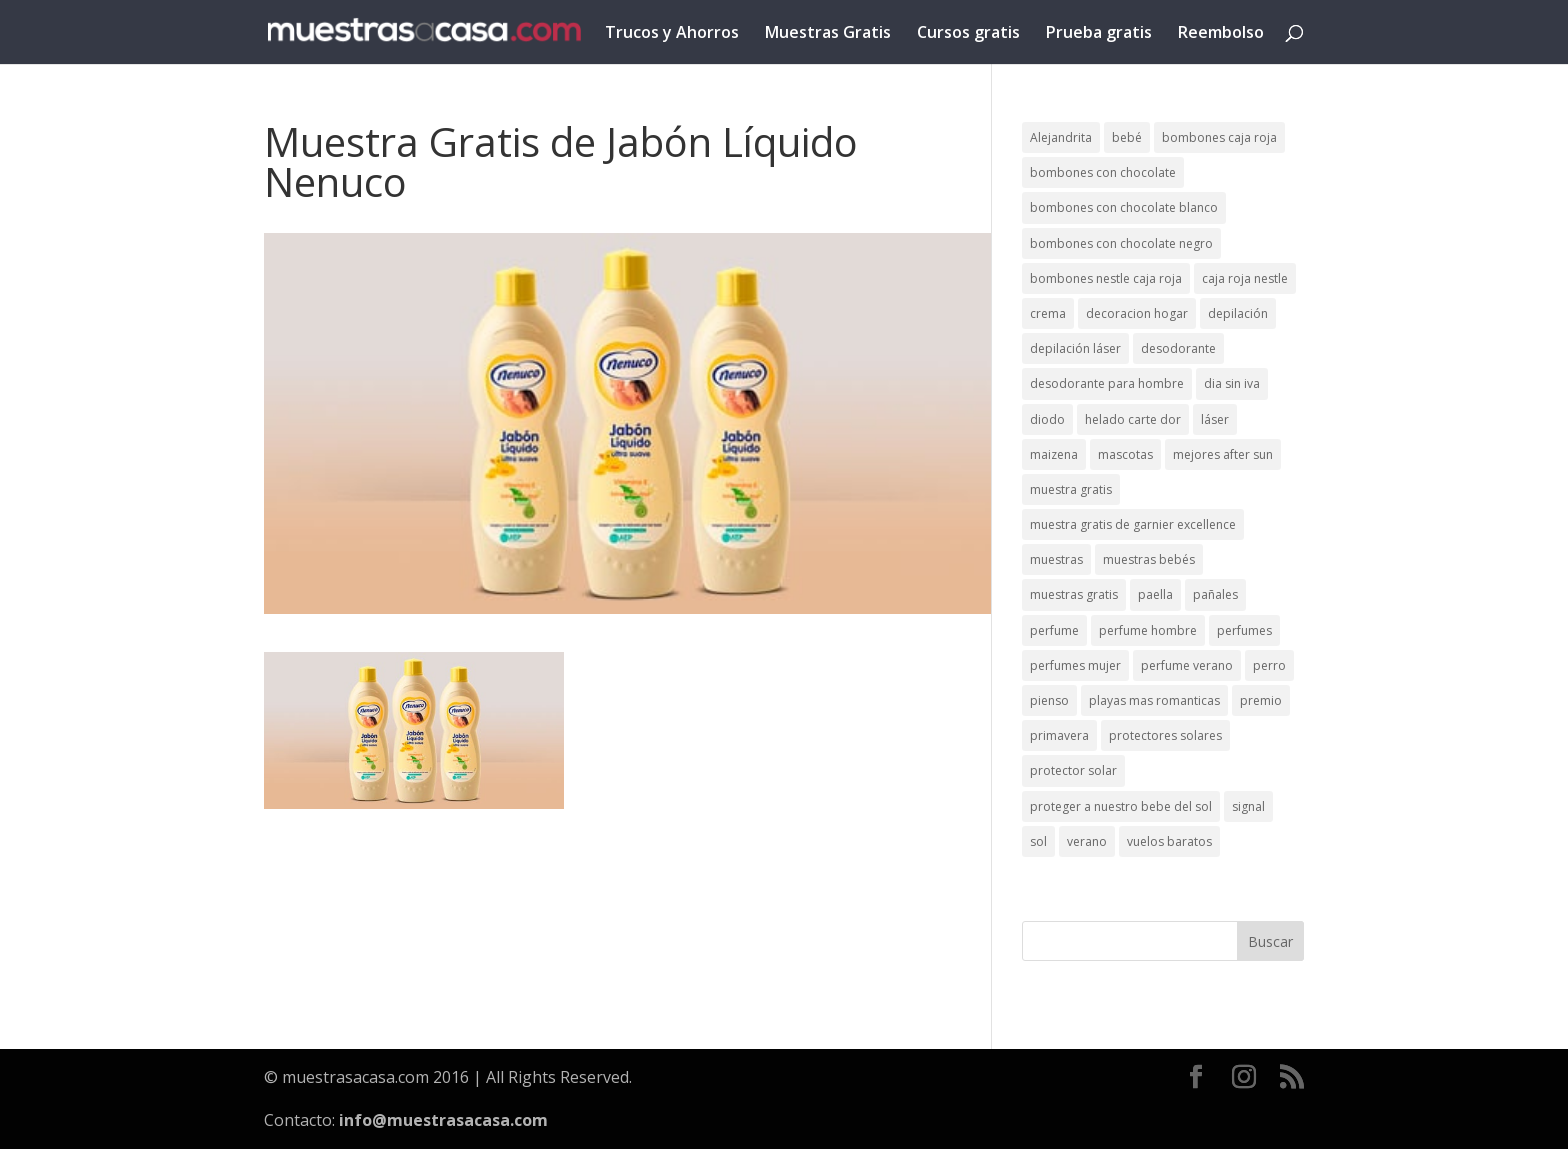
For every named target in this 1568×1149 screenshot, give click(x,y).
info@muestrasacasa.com (443, 1120)
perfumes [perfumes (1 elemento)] (1244, 630)
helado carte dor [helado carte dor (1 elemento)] (1133, 419)
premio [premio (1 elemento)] (1261, 700)
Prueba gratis (1099, 34)
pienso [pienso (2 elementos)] (1049, 700)
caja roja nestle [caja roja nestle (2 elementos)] (1245, 278)
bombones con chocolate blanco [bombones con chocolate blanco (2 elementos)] (1124, 207)
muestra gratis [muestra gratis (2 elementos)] (1071, 489)
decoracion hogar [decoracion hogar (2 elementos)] (1137, 313)
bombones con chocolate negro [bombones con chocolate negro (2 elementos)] (1121, 243)
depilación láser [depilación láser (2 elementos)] (1075, 348)
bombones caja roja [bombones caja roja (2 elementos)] (1219, 137)
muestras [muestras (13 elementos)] (1056, 559)
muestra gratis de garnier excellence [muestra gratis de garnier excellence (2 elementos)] (1133, 524)
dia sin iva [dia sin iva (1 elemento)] (1232, 383)
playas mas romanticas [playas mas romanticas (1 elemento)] (1154, 700)
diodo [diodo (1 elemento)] (1047, 419)
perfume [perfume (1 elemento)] (1054, 630)
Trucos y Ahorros (672, 34)
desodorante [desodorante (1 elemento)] (1178, 348)
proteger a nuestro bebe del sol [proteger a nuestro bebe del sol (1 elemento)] (1121, 806)
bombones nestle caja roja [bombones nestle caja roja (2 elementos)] (1106, 278)
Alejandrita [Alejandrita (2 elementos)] (1061, 137)
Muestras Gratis (828, 34)
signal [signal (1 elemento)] (1248, 806)
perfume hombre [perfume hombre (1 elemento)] (1148, 630)
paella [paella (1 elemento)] (1155, 594)
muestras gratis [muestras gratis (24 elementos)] (1074, 594)
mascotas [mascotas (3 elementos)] (1125, 454)
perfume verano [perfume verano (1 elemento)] (1187, 665)
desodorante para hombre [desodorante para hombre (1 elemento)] (1107, 383)
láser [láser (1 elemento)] (1215, 419)
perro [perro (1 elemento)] (1269, 665)
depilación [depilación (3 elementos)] (1238, 313)
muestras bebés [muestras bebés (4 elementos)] (1149, 559)
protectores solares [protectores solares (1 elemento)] (1165, 735)
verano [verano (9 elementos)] (1087, 841)
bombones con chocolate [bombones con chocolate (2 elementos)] (1103, 172)
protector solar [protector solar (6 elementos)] (1073, 770)
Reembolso (1221, 34)
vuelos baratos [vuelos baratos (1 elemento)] (1169, 841)
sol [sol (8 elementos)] (1038, 841)
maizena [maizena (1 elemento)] (1054, 454)
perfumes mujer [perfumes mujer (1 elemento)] (1075, 665)
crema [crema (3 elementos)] (1048, 313)
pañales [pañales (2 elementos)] (1215, 594)
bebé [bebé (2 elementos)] (1127, 137)
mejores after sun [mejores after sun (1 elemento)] (1223, 454)
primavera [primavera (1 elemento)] (1059, 735)
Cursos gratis (968, 34)
